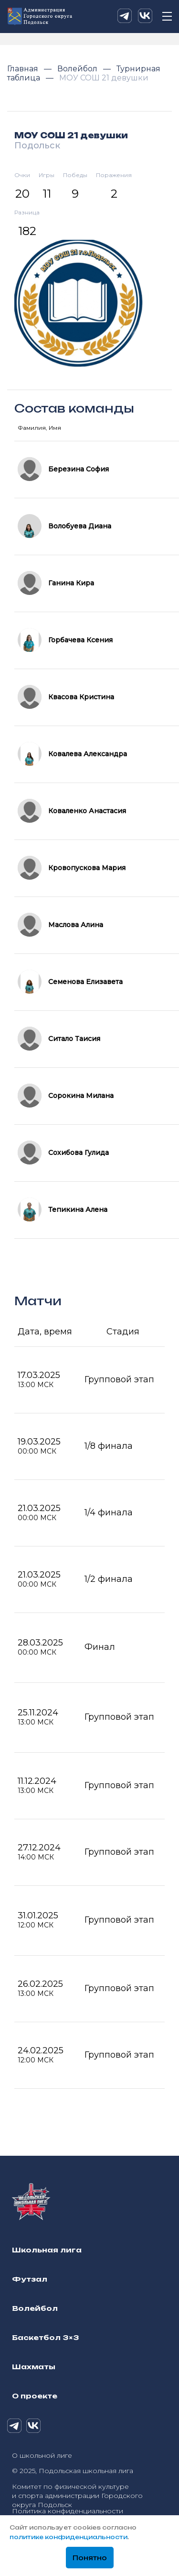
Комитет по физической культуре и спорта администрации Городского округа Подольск (77, 2495)
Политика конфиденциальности (67, 2511)
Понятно (90, 2558)
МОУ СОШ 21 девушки (103, 77)
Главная (23, 68)
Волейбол (78, 68)
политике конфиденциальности (68, 2537)
